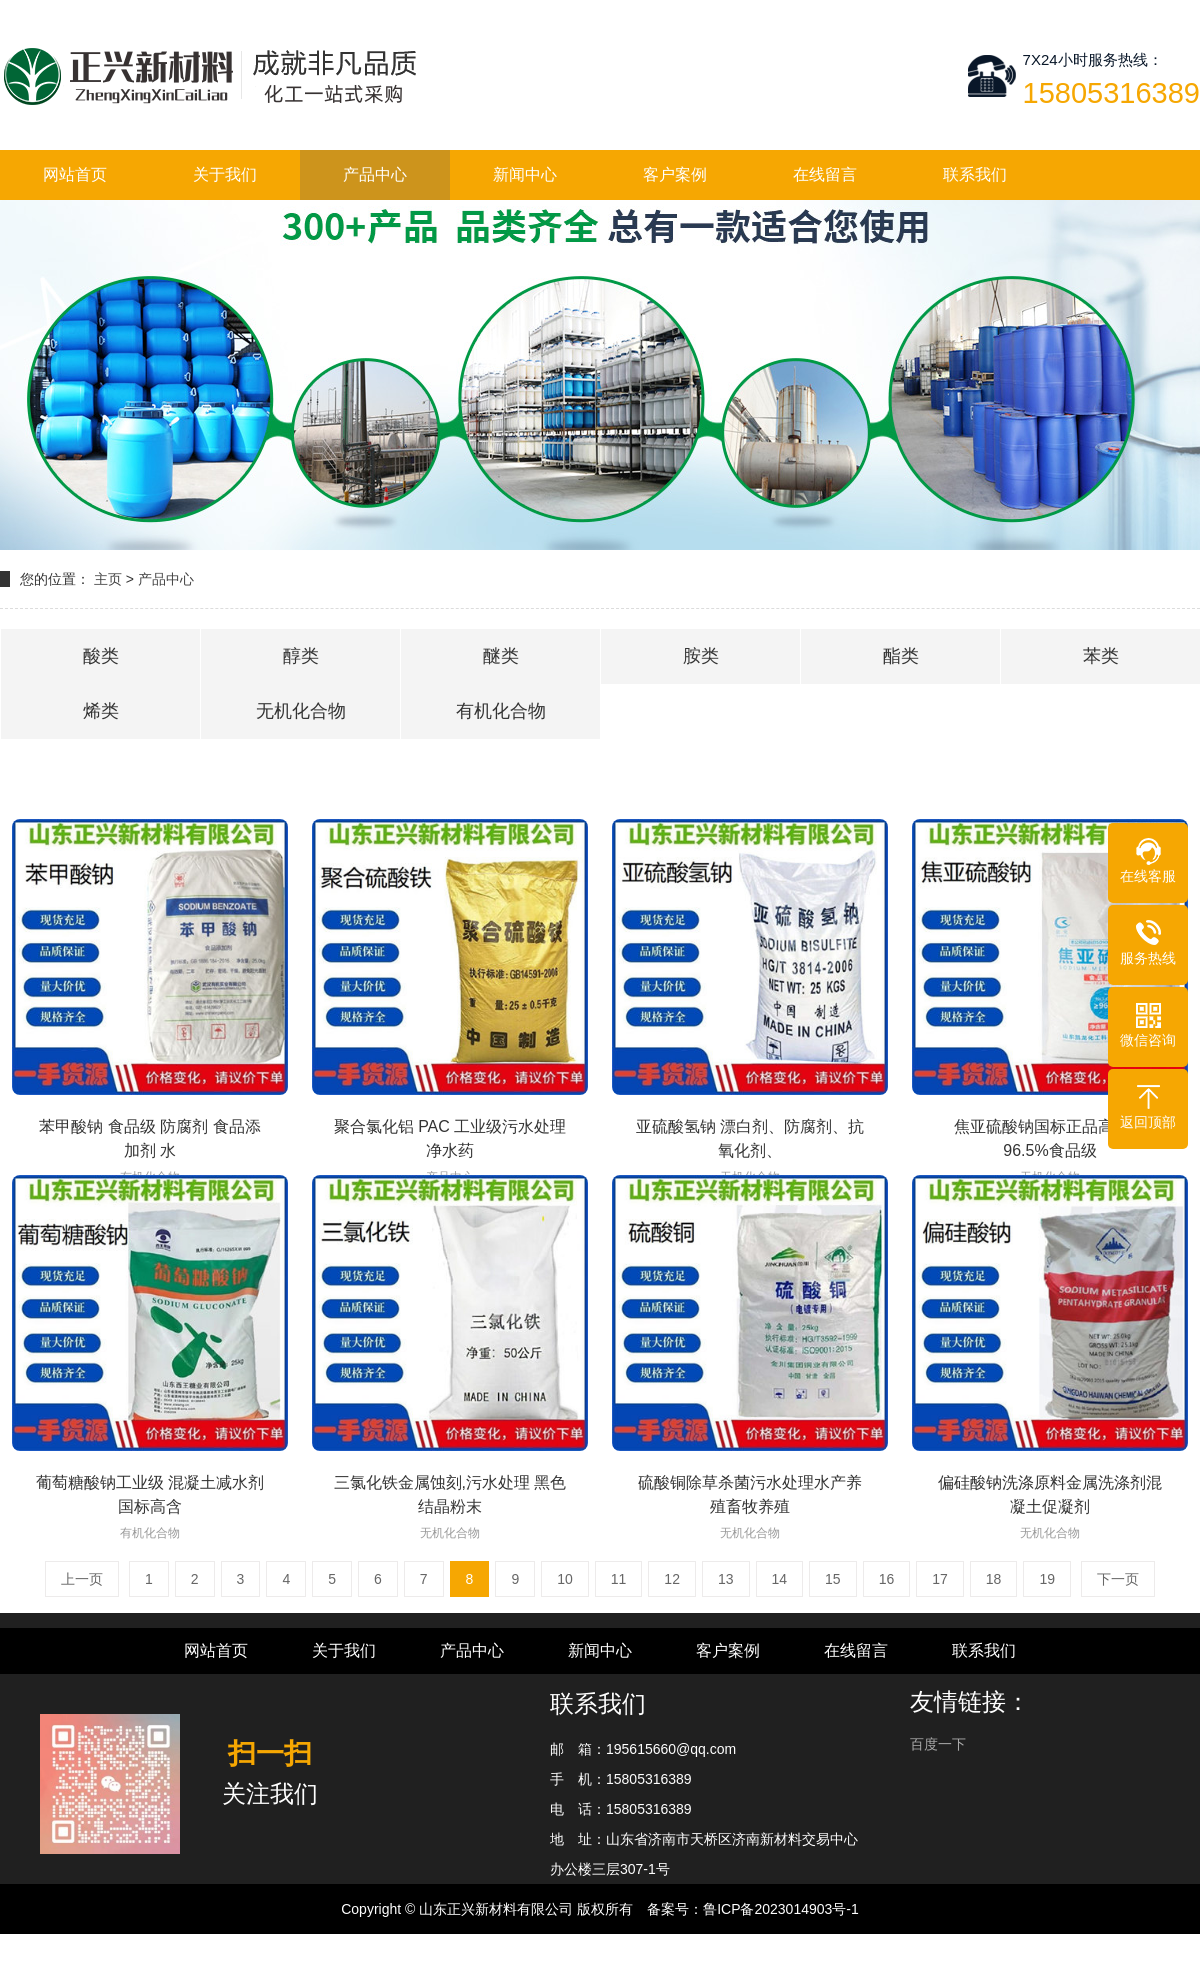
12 (672, 1579)
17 (940, 1579)
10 (565, 1579)
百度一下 (938, 1744)
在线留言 (825, 174)
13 (726, 1579)
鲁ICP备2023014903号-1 (781, 1909)
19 (1047, 1579)
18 (994, 1579)
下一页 (1118, 1579)
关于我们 (225, 174)
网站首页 (75, 174)
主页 (108, 579)
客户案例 (675, 174)
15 (833, 1579)
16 (887, 1579)
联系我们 (975, 174)
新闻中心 (525, 174)
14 (780, 1579)
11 (619, 1579)
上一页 (82, 1579)
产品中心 (375, 174)
